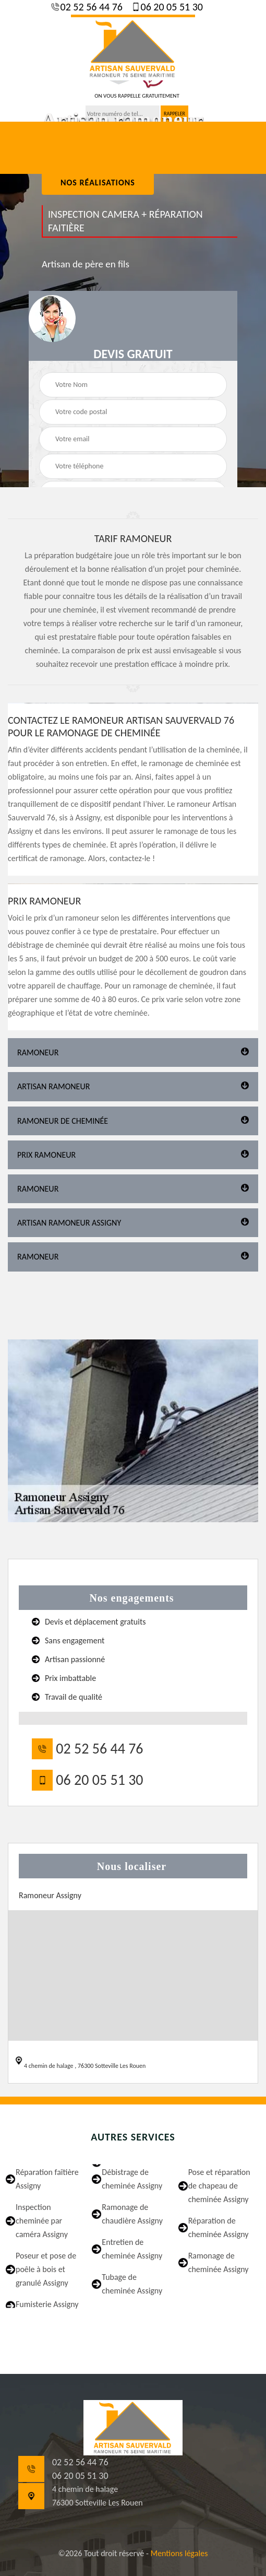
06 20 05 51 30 (170, 7)
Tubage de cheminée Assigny (132, 2284)
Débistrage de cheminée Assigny (132, 2179)
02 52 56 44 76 (90, 7)
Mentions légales (179, 2553)
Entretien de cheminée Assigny (132, 2249)
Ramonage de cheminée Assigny (218, 2262)
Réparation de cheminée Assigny (218, 2227)
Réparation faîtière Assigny (47, 2179)
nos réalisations (98, 182)
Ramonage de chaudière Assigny (132, 2214)
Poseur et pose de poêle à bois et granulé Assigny (46, 2269)
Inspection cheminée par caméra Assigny (42, 2220)
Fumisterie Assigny (47, 2304)
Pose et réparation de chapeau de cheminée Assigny (219, 2185)
